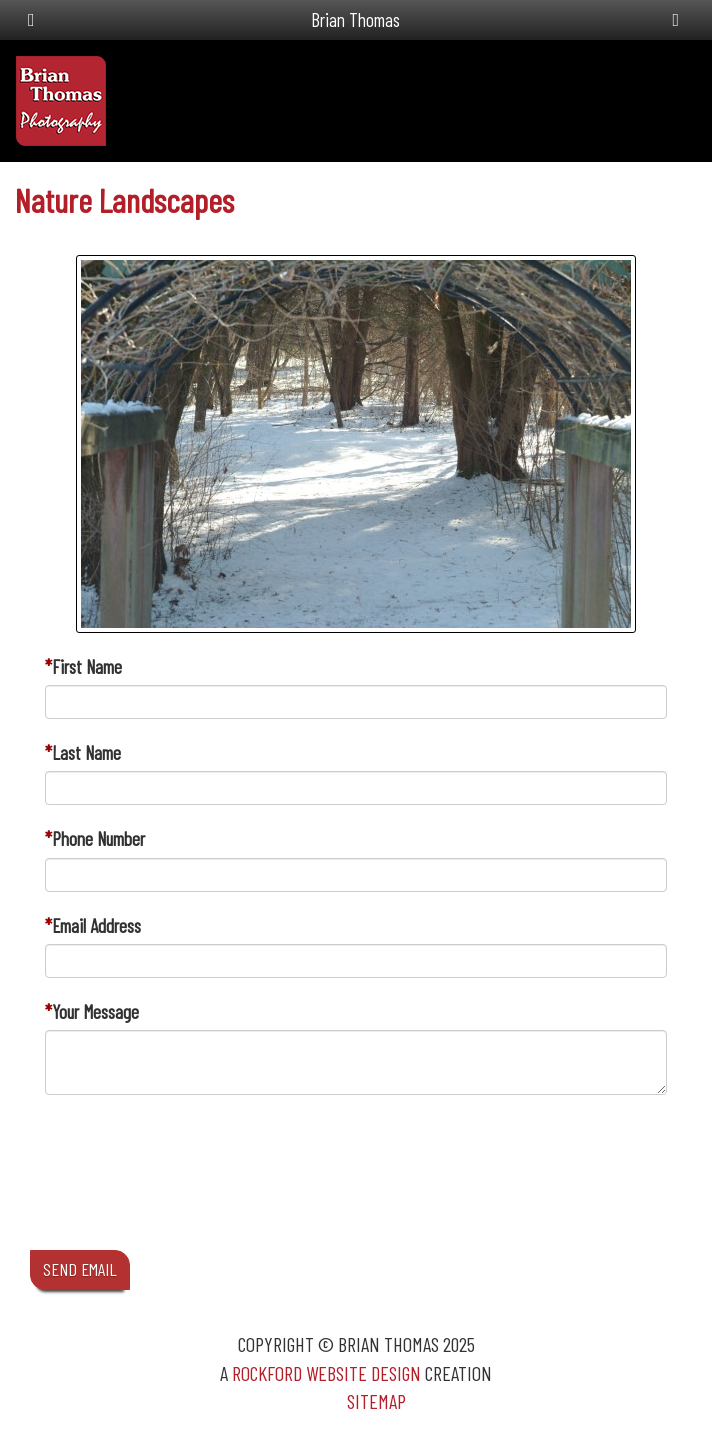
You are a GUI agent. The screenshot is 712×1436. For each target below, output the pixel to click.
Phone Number (98, 838)
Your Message (95, 1011)
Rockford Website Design (326, 1373)
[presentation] (197, 1191)
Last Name (86, 752)
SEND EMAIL (80, 1269)
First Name (87, 666)
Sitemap (376, 1401)
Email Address (96, 925)
